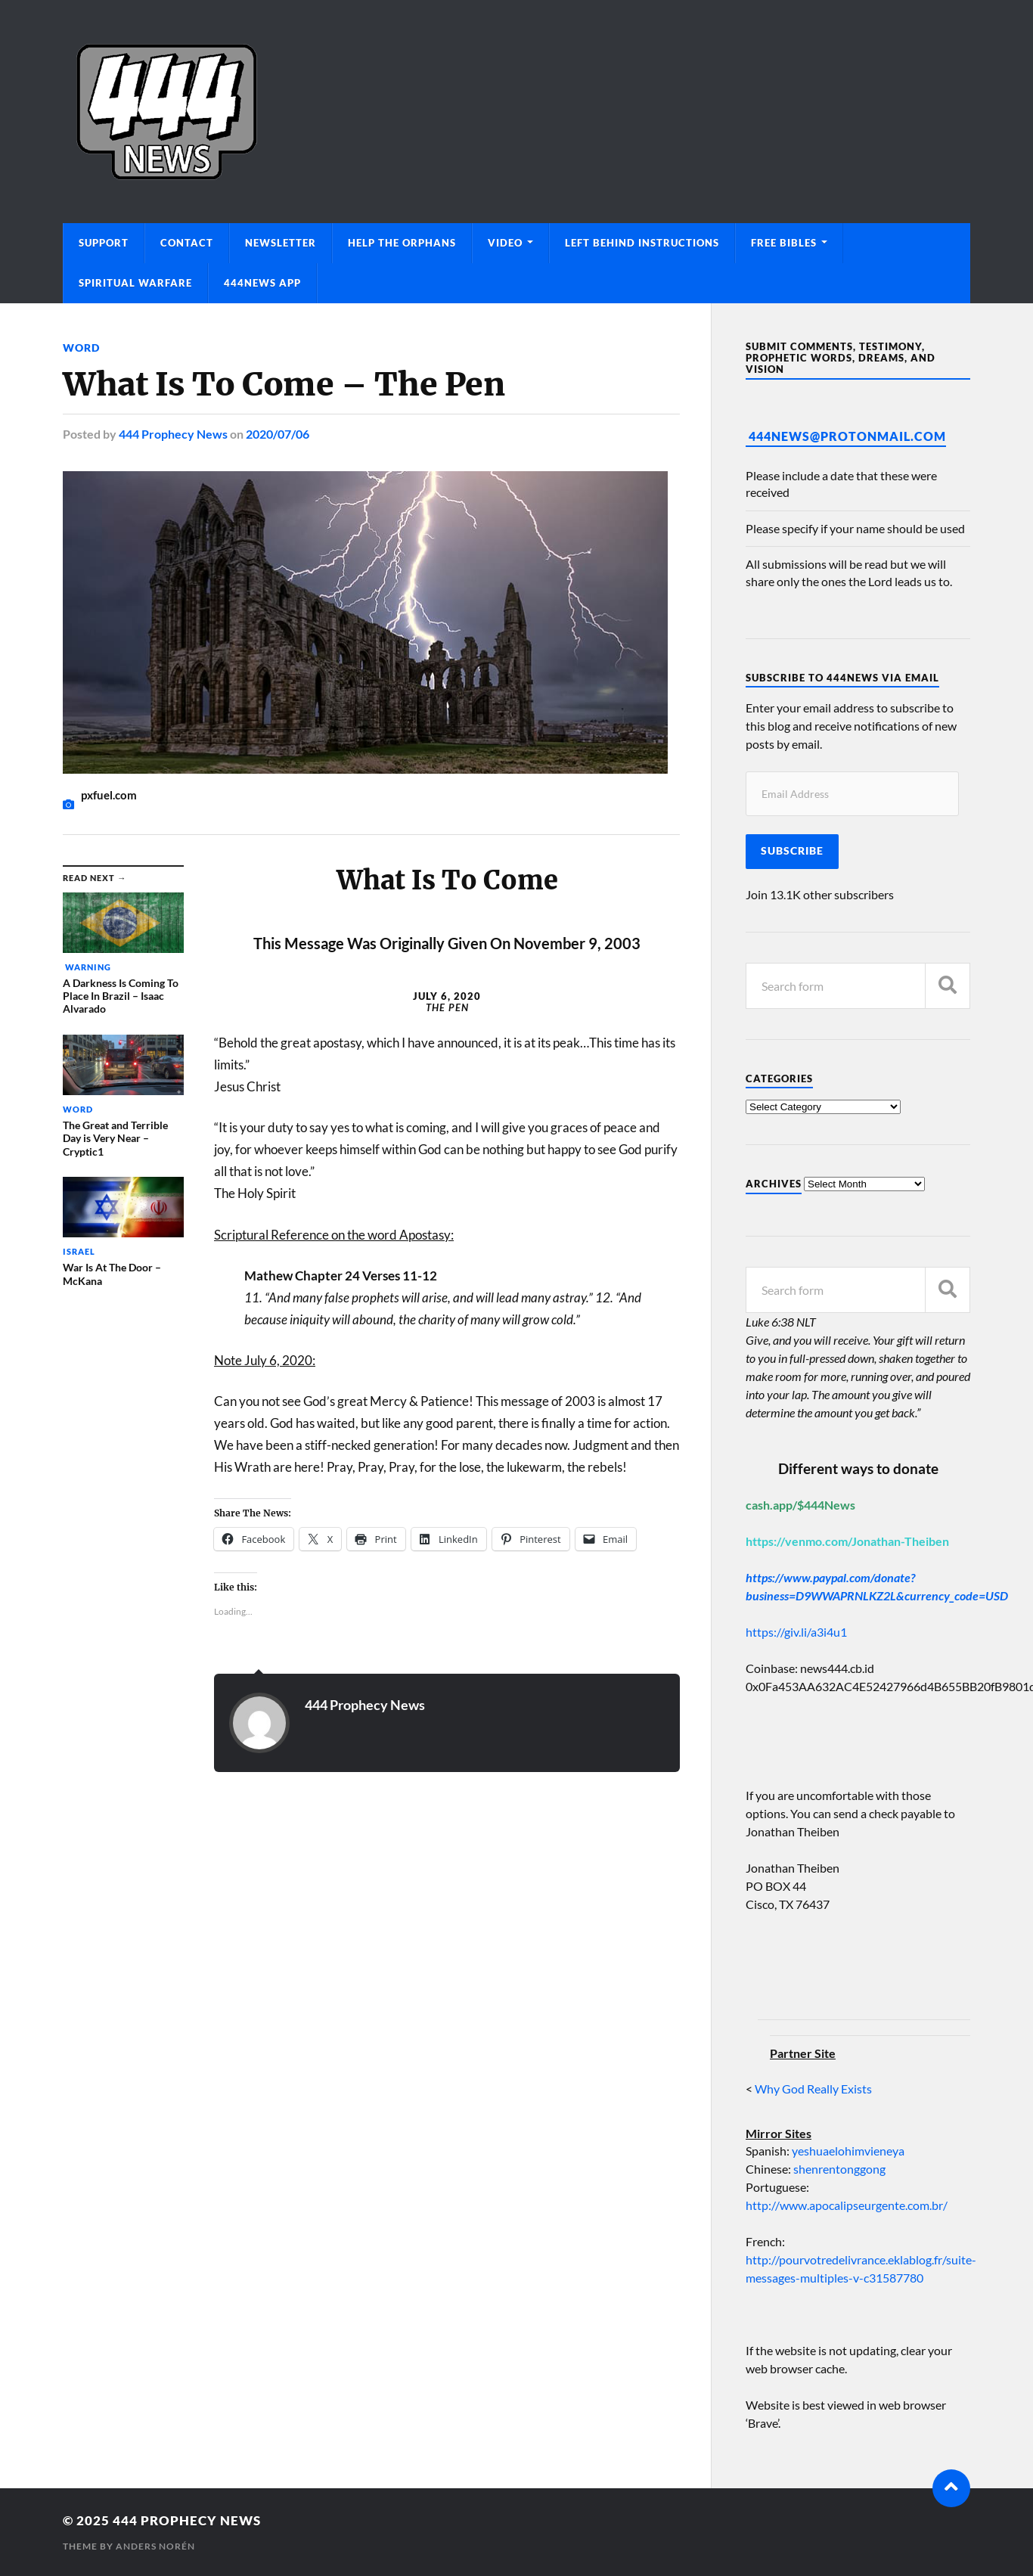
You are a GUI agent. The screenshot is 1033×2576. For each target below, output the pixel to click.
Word (81, 347)
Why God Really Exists (813, 2088)
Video (505, 243)
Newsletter (280, 243)
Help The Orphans (402, 243)
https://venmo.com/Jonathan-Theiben (847, 1541)
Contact (186, 243)
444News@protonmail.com (847, 436)
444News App (262, 283)
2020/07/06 (277, 434)
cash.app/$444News (800, 1504)
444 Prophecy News (173, 434)
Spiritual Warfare (135, 283)
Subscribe (792, 851)
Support (104, 243)
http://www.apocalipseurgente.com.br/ (847, 2205)
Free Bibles (784, 243)
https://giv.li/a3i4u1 (796, 1632)
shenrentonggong (838, 2169)
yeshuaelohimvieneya (848, 2150)
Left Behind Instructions (642, 243)
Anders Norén (155, 2546)
